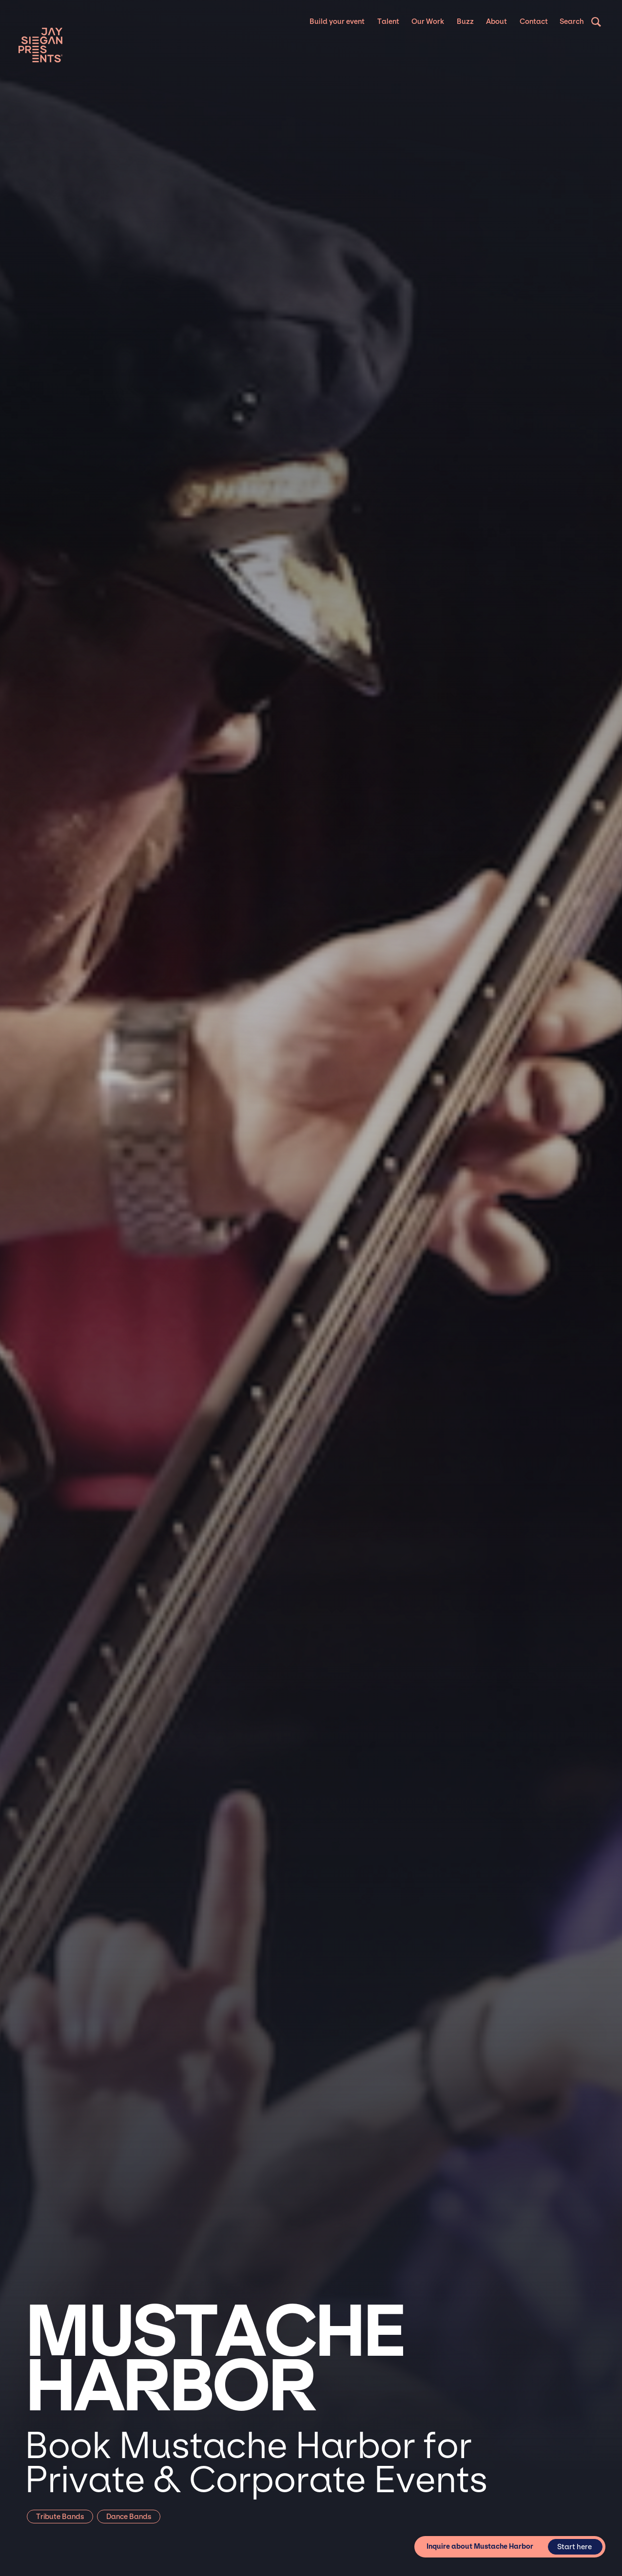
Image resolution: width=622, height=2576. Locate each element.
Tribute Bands (60, 2516)
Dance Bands (128, 2516)
